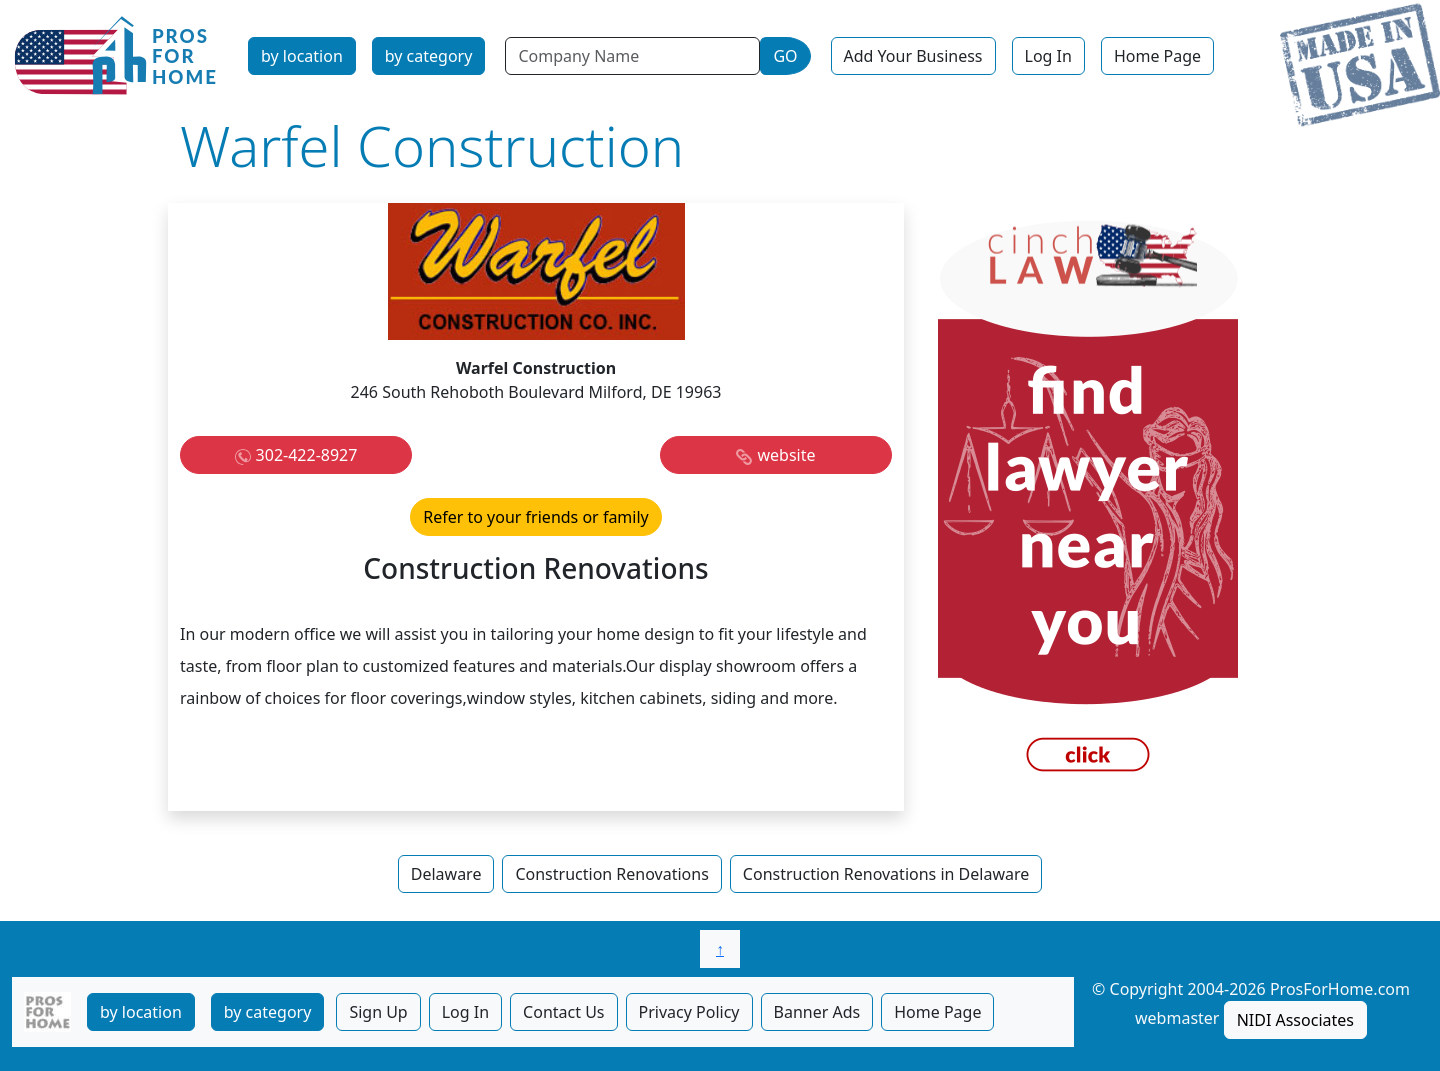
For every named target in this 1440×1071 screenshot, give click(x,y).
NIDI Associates (1295, 1020)
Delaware (446, 874)
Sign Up (378, 1012)
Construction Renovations (611, 874)
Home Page (1157, 56)
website (786, 455)
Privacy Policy (689, 1012)
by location (302, 56)
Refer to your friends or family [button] (536, 517)
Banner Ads (817, 1012)
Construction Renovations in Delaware (886, 874)
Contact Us (563, 1012)
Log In (1048, 56)
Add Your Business (913, 56)
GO (785, 56)
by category (429, 56)
